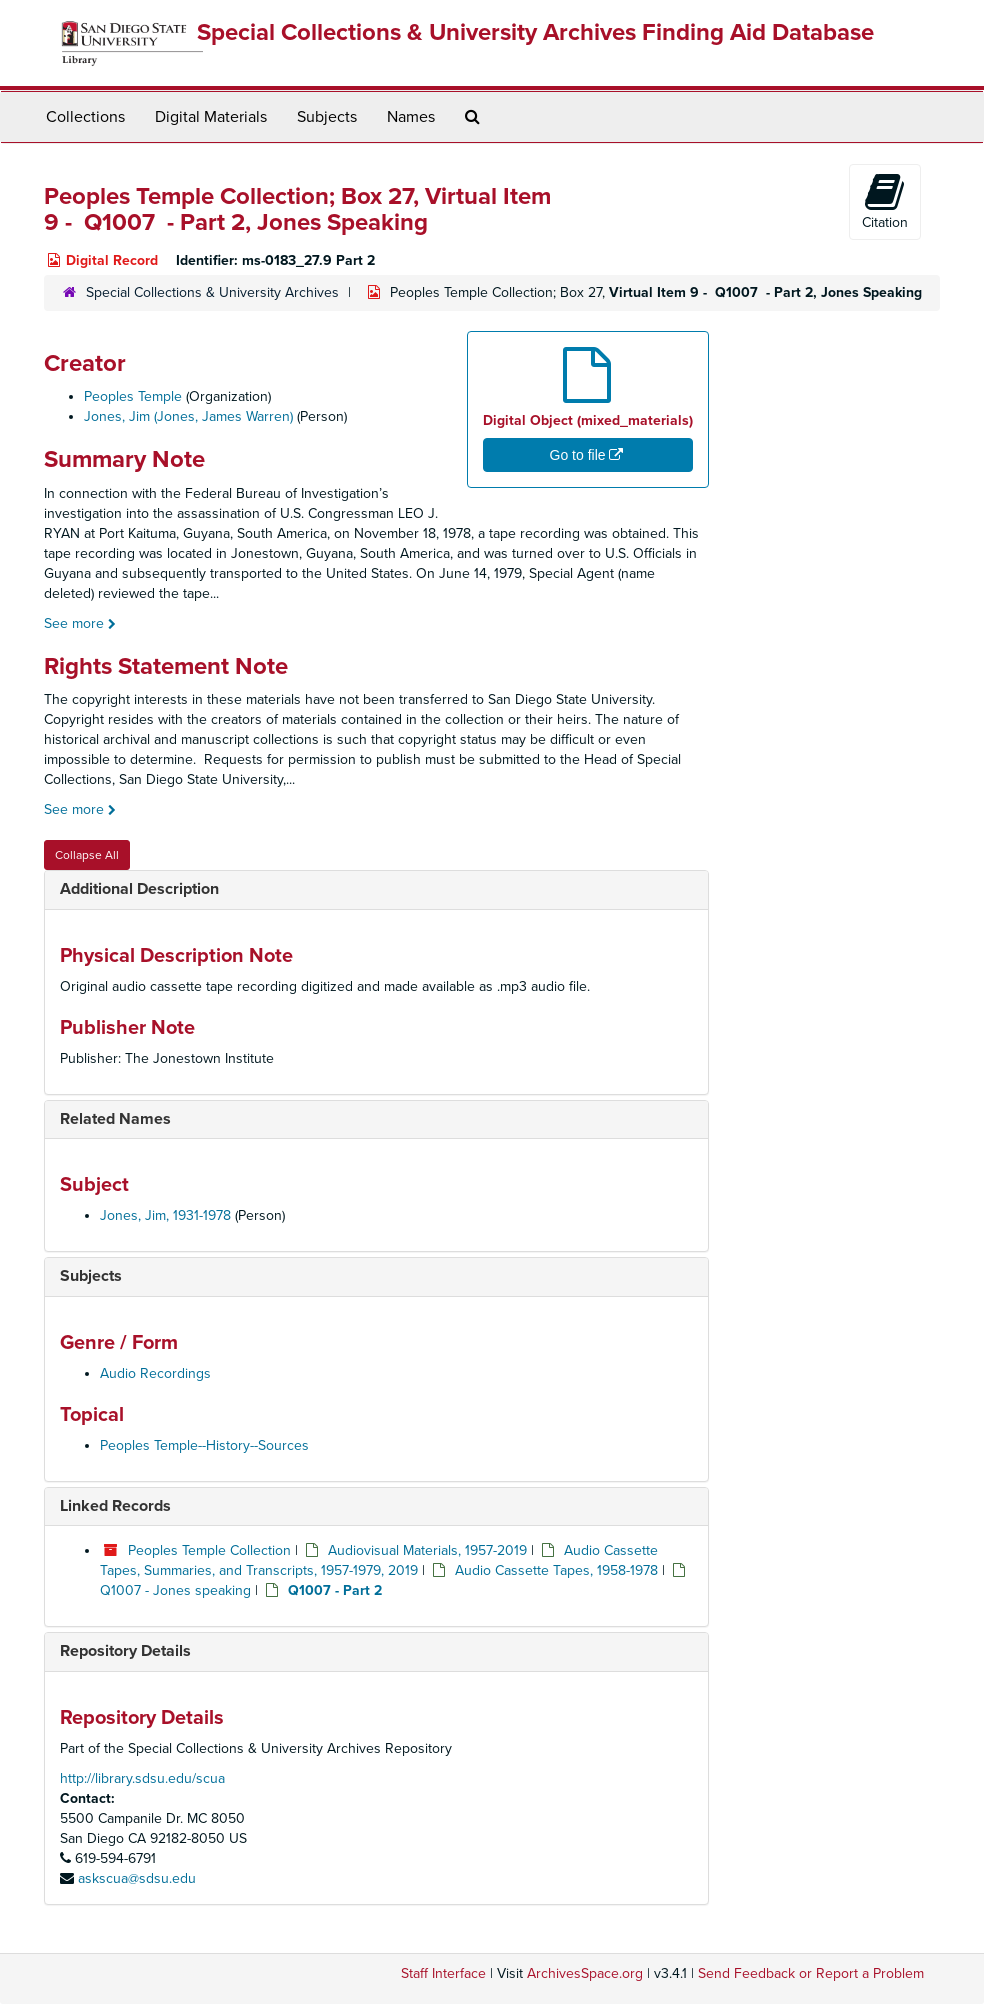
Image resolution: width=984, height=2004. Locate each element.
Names (411, 117)
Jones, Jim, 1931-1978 (165, 1215)
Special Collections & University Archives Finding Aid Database (535, 32)
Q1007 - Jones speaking (175, 1590)
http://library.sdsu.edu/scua (142, 1778)
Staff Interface (443, 1973)
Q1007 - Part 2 (335, 1590)
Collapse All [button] (87, 855)
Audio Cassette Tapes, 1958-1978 (556, 1570)
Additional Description (139, 889)
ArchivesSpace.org (585, 1973)
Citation (885, 201)
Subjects (327, 117)
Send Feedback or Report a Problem (811, 1973)
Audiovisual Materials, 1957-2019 (427, 1550)
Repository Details (125, 1651)
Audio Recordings (155, 1373)
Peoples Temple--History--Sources (204, 1445)
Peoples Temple (133, 396)
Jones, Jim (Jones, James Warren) (188, 416)
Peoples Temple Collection (209, 1550)
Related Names (115, 1119)
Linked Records (115, 1506)
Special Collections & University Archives (212, 292)
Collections (85, 117)
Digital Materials (211, 117)
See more (80, 623)
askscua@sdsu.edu (137, 1878)
